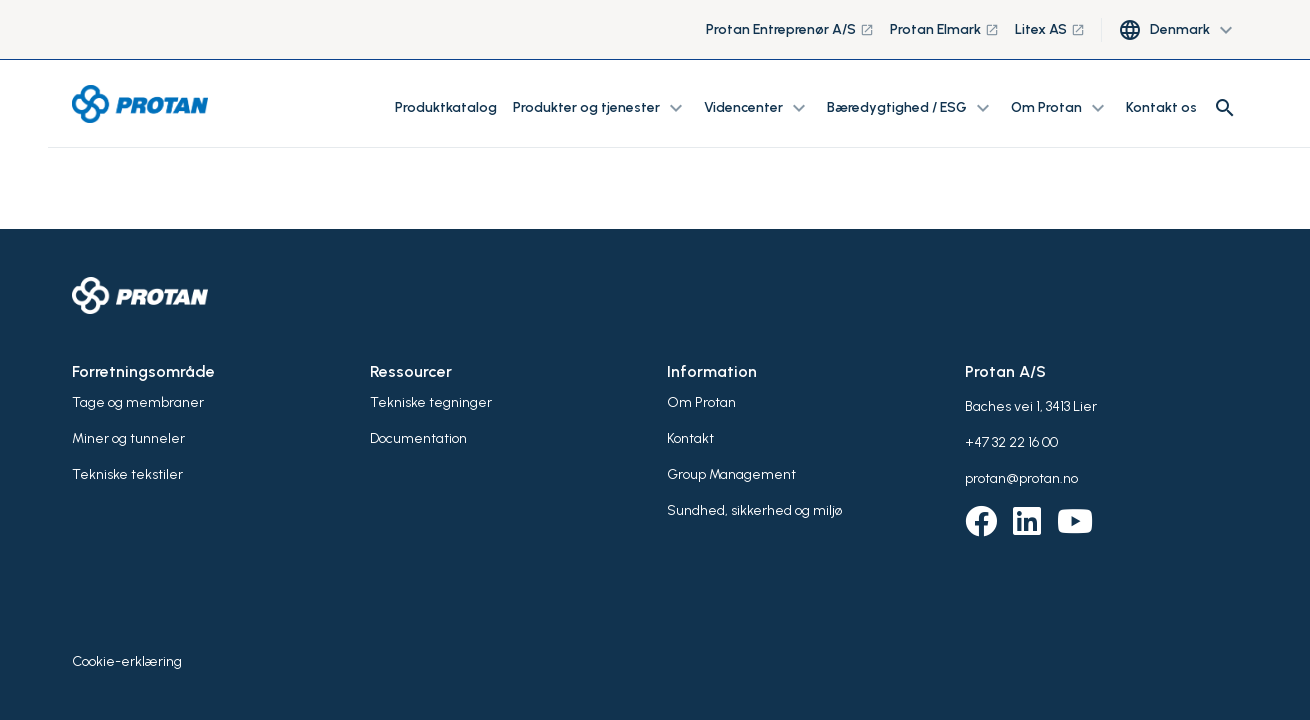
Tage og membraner (138, 402)
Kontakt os (1161, 107)
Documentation (418, 438)
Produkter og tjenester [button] (600, 108)
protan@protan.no (1021, 478)
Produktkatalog (446, 107)
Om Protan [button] (1060, 108)
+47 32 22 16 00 (1011, 442)
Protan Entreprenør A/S (790, 29)
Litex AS (1050, 29)
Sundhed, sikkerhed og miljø (754, 510)
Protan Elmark (944, 29)
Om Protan (701, 402)
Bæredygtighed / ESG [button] (911, 108)
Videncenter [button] (757, 108)
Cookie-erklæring (127, 661)
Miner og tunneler (128, 438)
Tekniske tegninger (431, 402)
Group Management (731, 474)
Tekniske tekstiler (127, 474)
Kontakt (690, 438)
